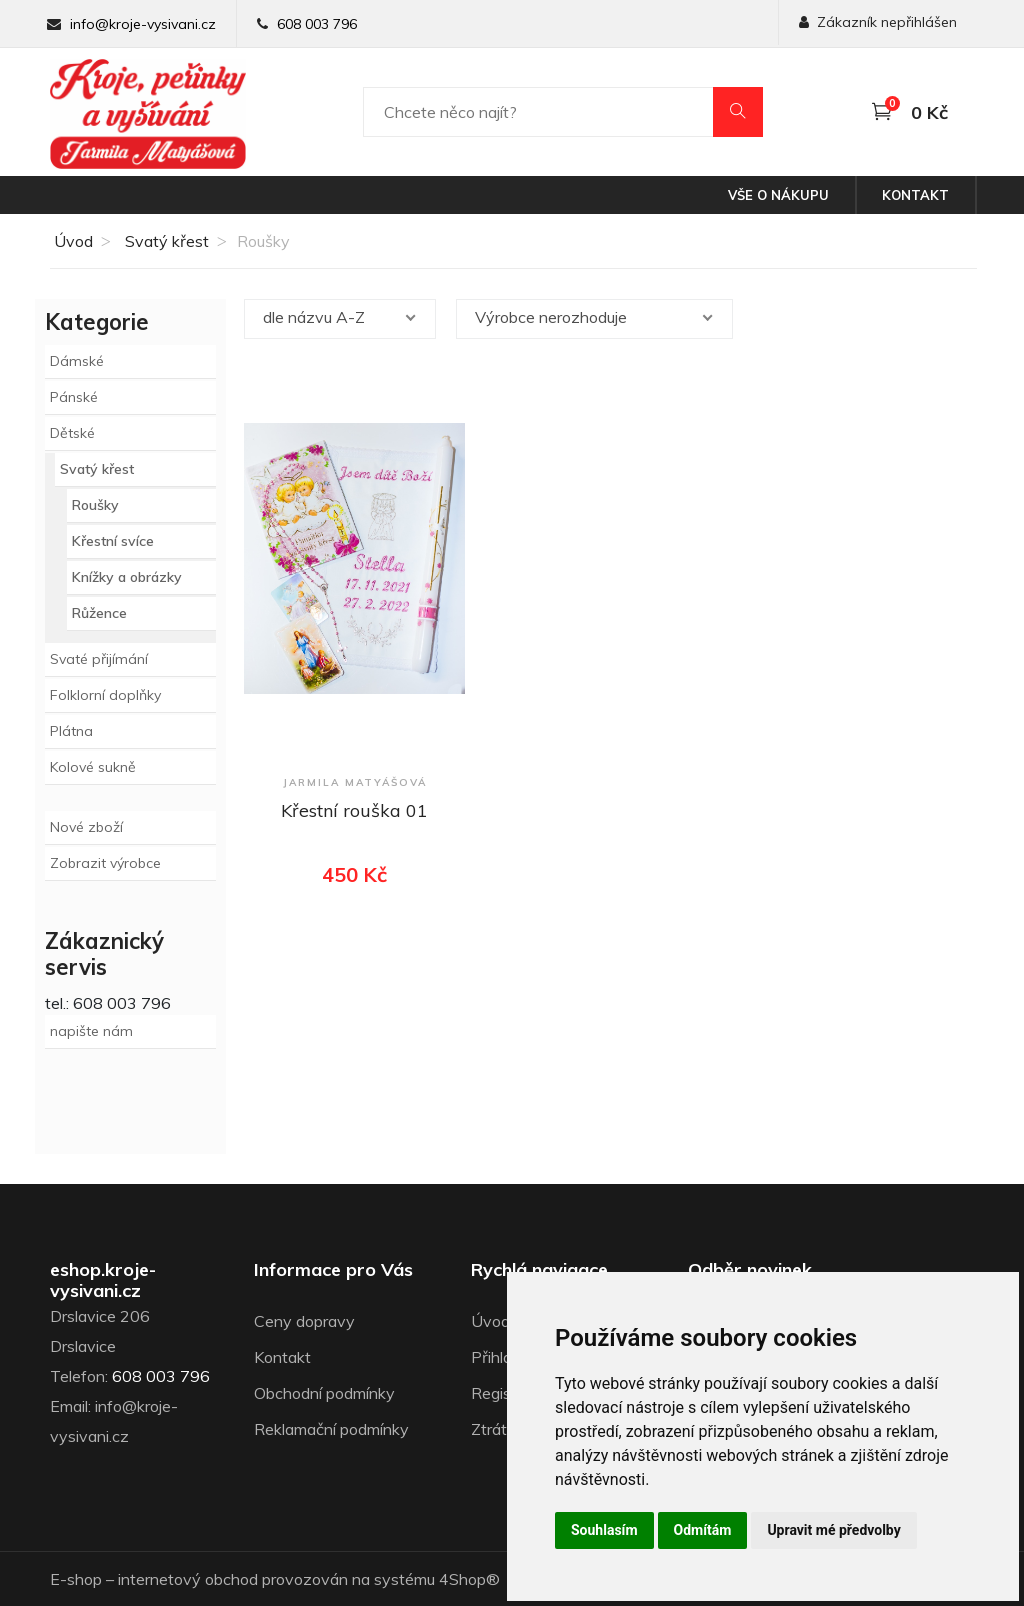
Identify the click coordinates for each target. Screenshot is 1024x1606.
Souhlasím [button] (604, 1530)
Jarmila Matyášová (355, 782)
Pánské (74, 397)
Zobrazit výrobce (105, 863)
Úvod (71, 241)
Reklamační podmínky (331, 1429)
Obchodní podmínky (324, 1393)
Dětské (72, 433)
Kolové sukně (93, 767)
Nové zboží (86, 827)
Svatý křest (167, 241)
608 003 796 (317, 24)
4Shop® (469, 1579)
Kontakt (915, 195)
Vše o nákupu (778, 195)
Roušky (95, 505)
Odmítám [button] (703, 1530)
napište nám (91, 1031)
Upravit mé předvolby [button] (833, 1530)
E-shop (76, 1579)
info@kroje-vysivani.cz (143, 24)
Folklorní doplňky (105, 695)
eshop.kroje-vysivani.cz (103, 1280)
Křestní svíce (113, 541)
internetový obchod (188, 1579)
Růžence (99, 613)
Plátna (71, 731)
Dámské (77, 361)
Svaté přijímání (99, 659)
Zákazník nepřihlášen (878, 22)
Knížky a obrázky (127, 577)
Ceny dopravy (304, 1321)
